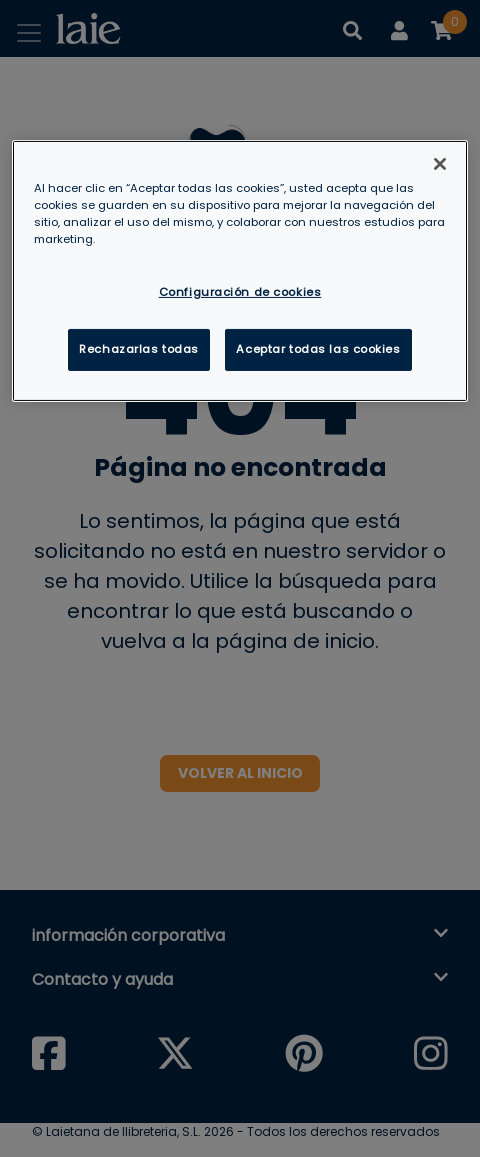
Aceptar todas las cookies (318, 349)
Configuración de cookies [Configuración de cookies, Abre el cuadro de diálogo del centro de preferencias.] (240, 292)
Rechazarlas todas (139, 349)
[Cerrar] (440, 163)
